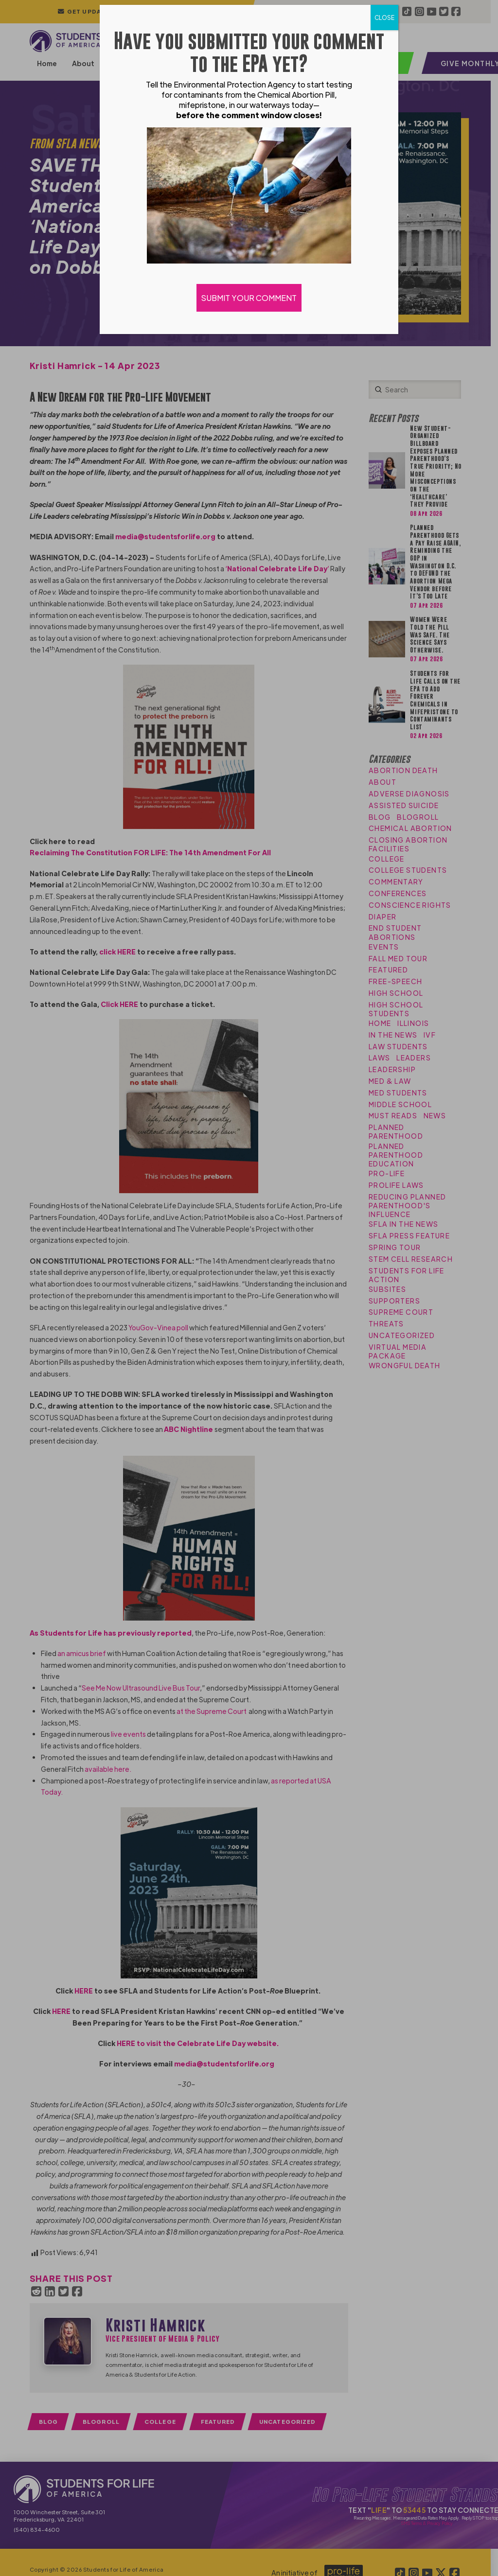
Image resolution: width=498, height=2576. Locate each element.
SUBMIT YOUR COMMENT (249, 298)
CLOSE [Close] (384, 17)
